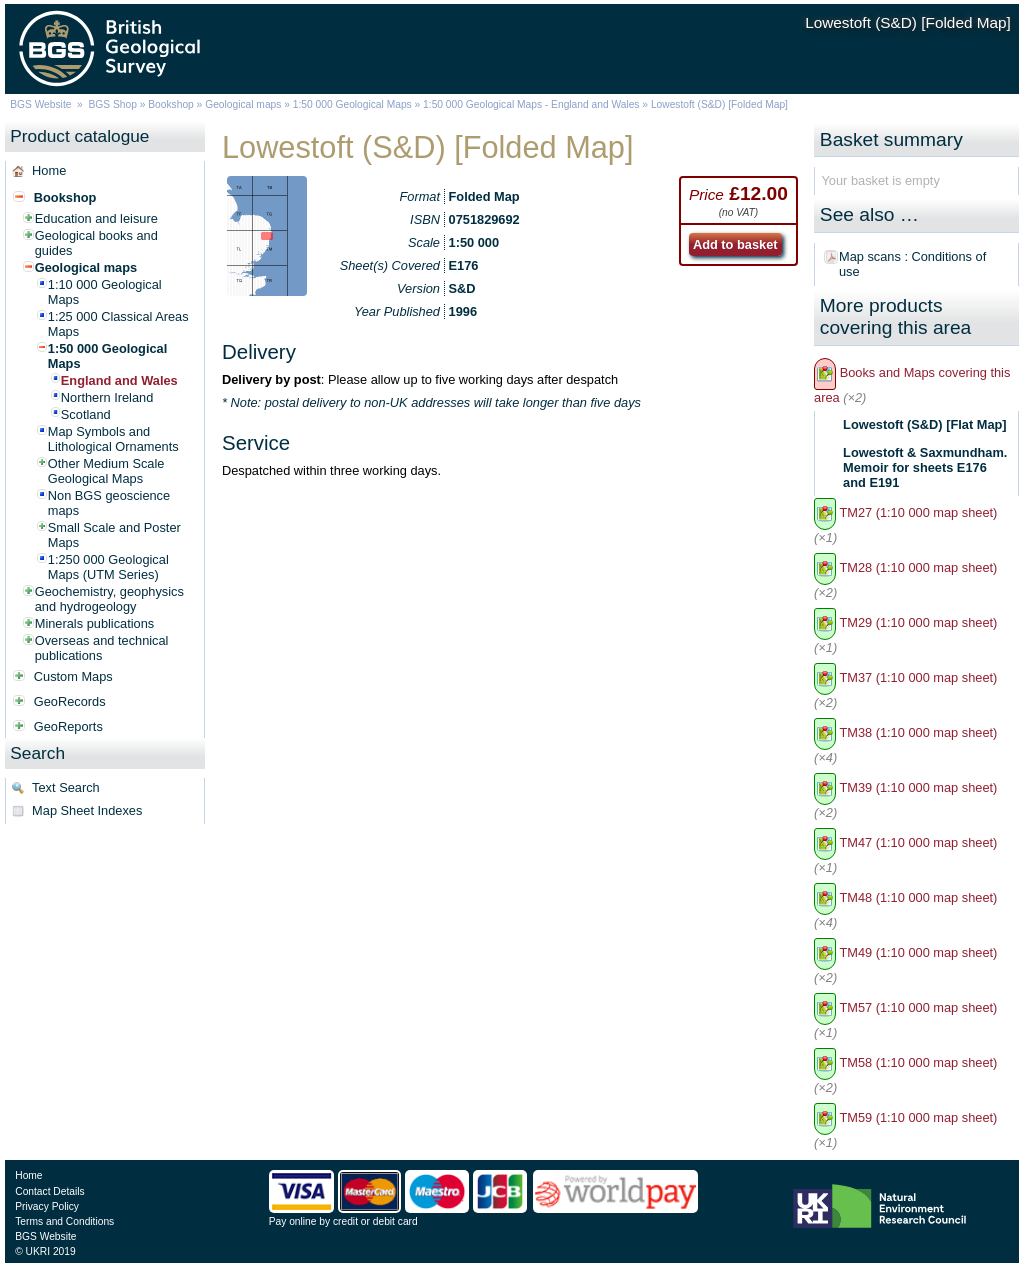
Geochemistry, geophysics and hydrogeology (109, 599)
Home (49, 170)
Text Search (66, 787)
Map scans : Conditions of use (912, 264)
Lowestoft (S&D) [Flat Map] (925, 424)
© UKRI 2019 (45, 1251)
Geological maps (243, 104)
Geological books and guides (96, 243)
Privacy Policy (47, 1206)
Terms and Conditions (64, 1221)
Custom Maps (73, 676)
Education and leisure (96, 218)
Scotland (86, 414)
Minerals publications (95, 623)
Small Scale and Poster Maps (114, 535)
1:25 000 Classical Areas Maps (118, 324)
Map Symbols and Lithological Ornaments (113, 439)
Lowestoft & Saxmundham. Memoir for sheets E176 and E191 (925, 467)
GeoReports (68, 726)
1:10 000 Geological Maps (105, 292)
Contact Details (49, 1191)
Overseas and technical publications (102, 648)
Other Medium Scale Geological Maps (106, 471)
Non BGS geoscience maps (109, 503)
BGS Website (40, 104)
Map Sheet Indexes (87, 810)
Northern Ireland (107, 397)
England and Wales (119, 380)
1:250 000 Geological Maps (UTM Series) (108, 567)
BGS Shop (113, 104)
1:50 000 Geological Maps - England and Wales (531, 104)
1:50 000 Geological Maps (352, 104)
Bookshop (171, 104)
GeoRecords (70, 701)
